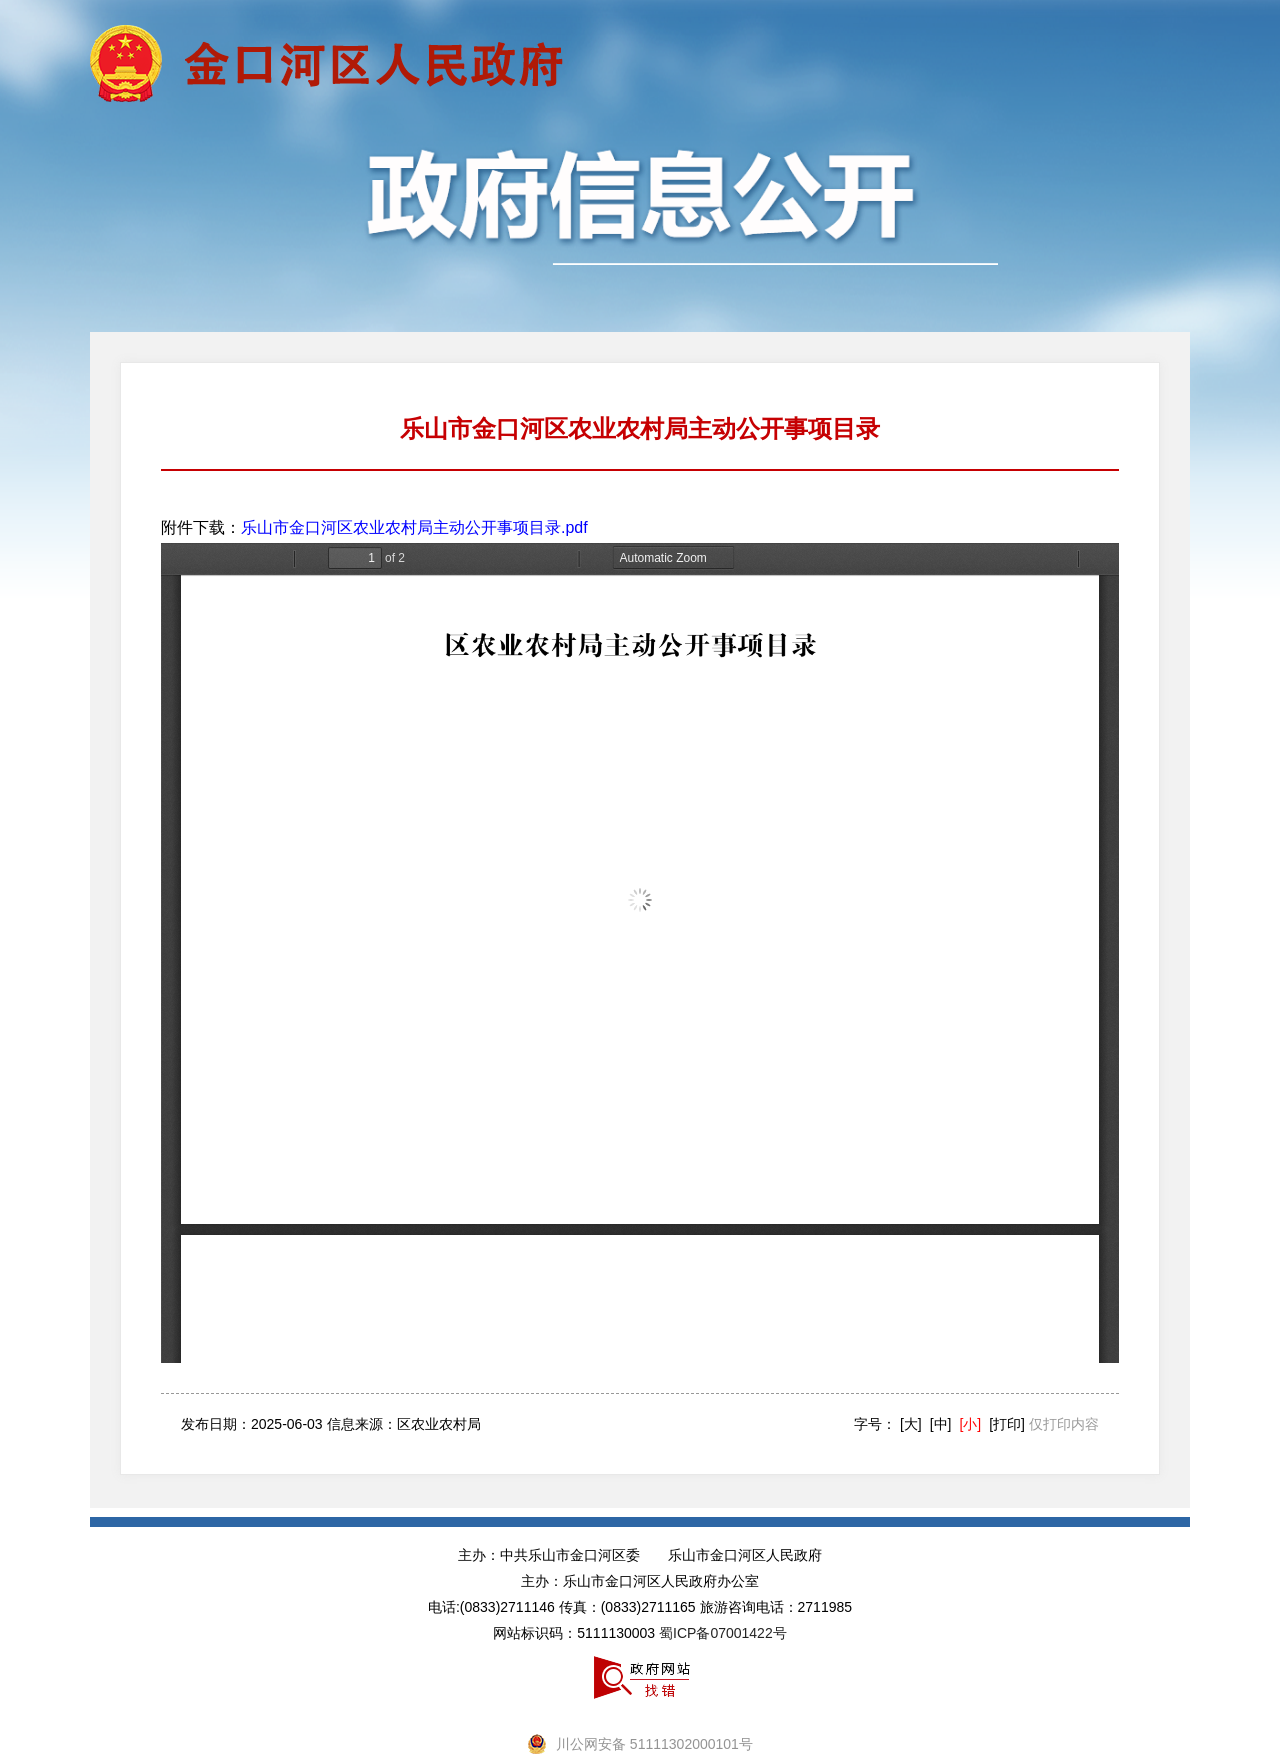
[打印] (1007, 1424)
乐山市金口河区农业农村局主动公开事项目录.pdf (414, 527)
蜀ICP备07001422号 (723, 1633)
